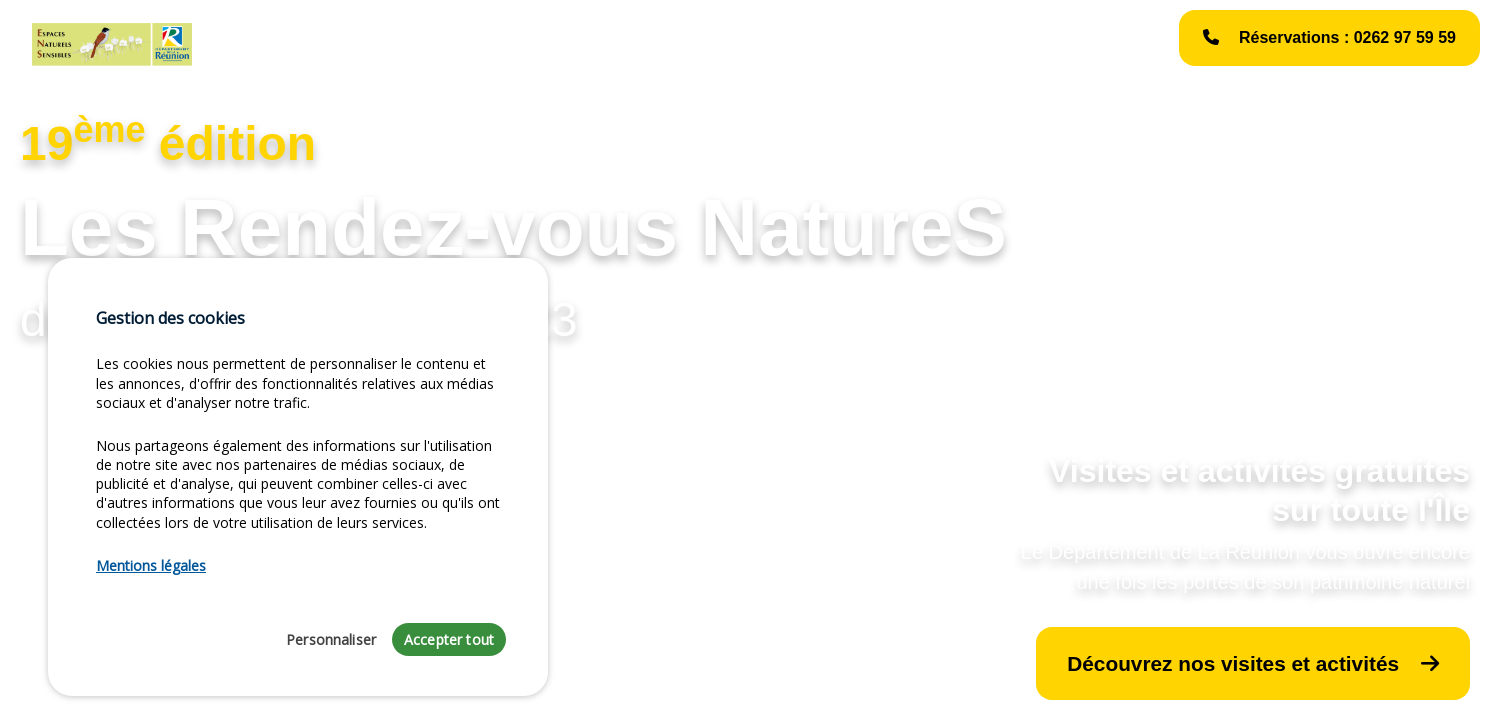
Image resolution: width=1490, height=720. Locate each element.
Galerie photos (822, 44)
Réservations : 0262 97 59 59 (1329, 37)
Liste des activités (502, 44)
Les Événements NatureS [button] (661, 44)
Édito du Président (368, 44)
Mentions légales (942, 44)
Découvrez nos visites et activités (1253, 663)
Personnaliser (331, 639)
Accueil (264, 44)
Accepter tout (449, 639)
